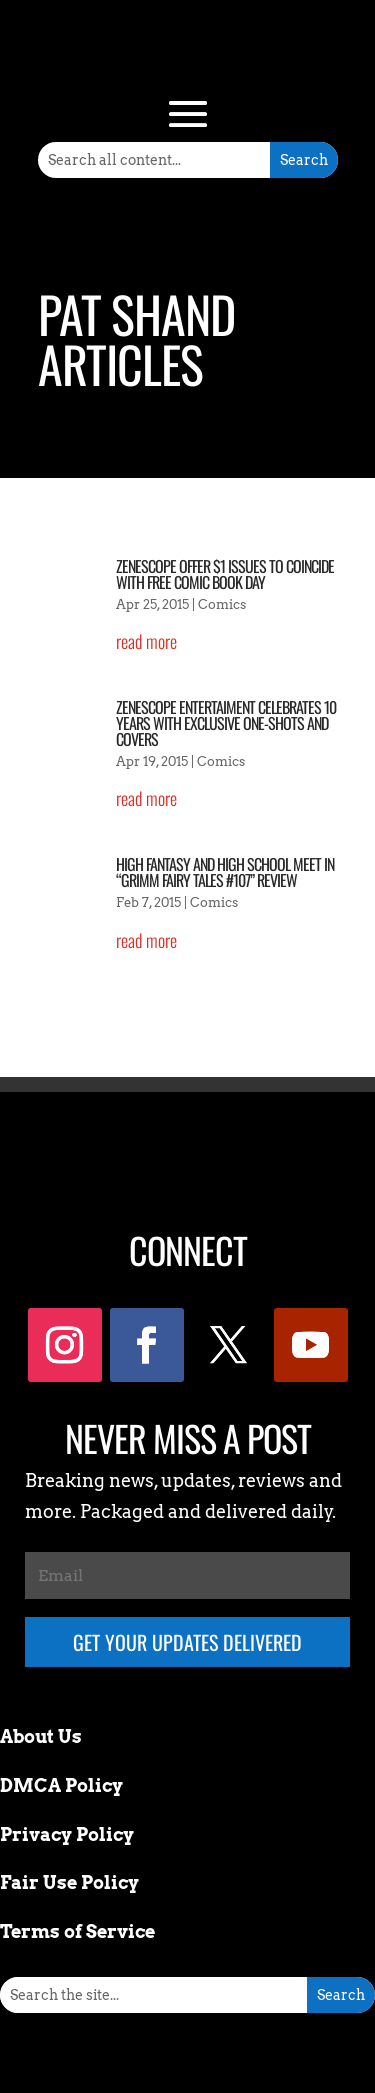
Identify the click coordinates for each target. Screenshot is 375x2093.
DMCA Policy (61, 1785)
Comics (222, 604)
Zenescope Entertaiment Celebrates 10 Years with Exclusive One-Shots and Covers (226, 723)
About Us (41, 1736)
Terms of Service (77, 1931)
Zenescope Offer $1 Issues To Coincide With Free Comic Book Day (225, 574)
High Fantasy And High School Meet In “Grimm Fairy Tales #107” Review (225, 872)
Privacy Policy (67, 1834)
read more (146, 641)
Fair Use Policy (69, 1882)
